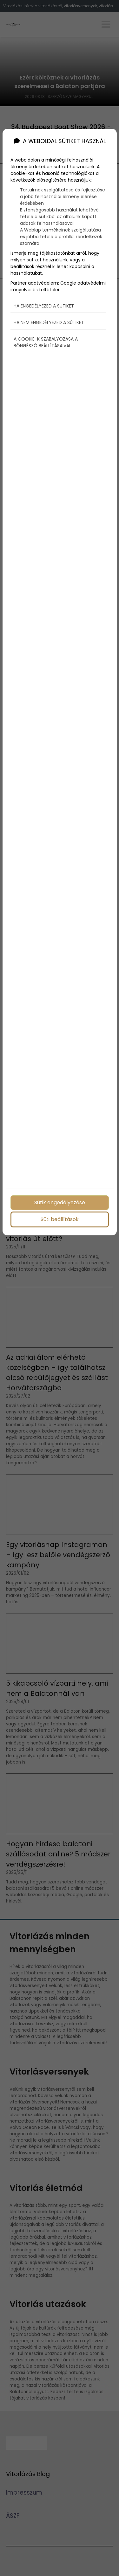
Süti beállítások (60, 1219)
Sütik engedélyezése (59, 1202)
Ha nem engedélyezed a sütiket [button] (49, 322)
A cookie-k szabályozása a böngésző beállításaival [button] (46, 342)
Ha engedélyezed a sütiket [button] (44, 306)
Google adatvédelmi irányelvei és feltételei (58, 286)
